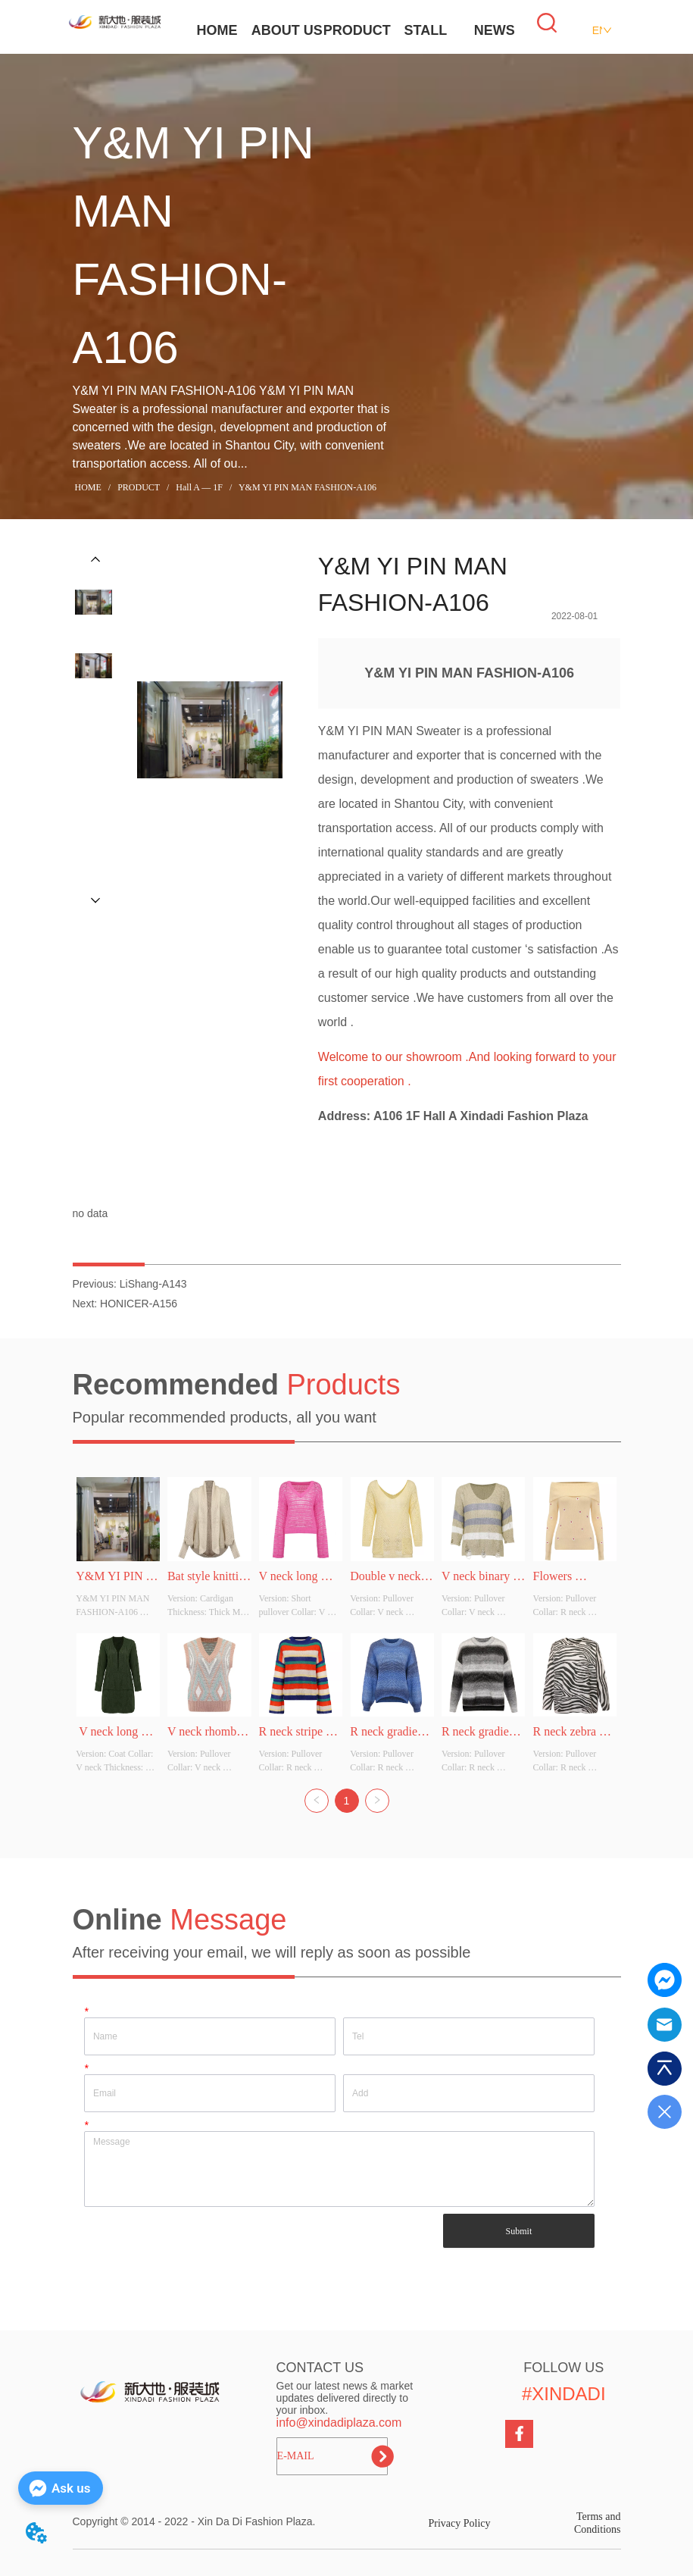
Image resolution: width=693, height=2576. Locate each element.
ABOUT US (287, 30)
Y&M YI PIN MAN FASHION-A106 (306, 487)
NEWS (494, 30)
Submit (519, 2231)
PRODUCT (357, 30)
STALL (426, 30)
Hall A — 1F (199, 487)
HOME (216, 30)
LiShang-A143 (153, 1284)
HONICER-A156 (138, 1303)
